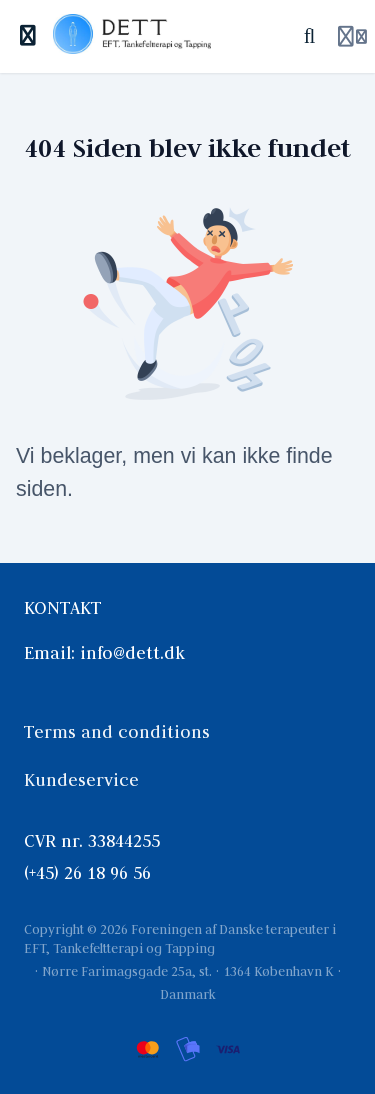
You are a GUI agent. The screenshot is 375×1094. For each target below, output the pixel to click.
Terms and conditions (117, 732)
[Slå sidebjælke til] (28, 36)
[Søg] (309, 36)
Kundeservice (81, 780)
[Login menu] (352, 37)
